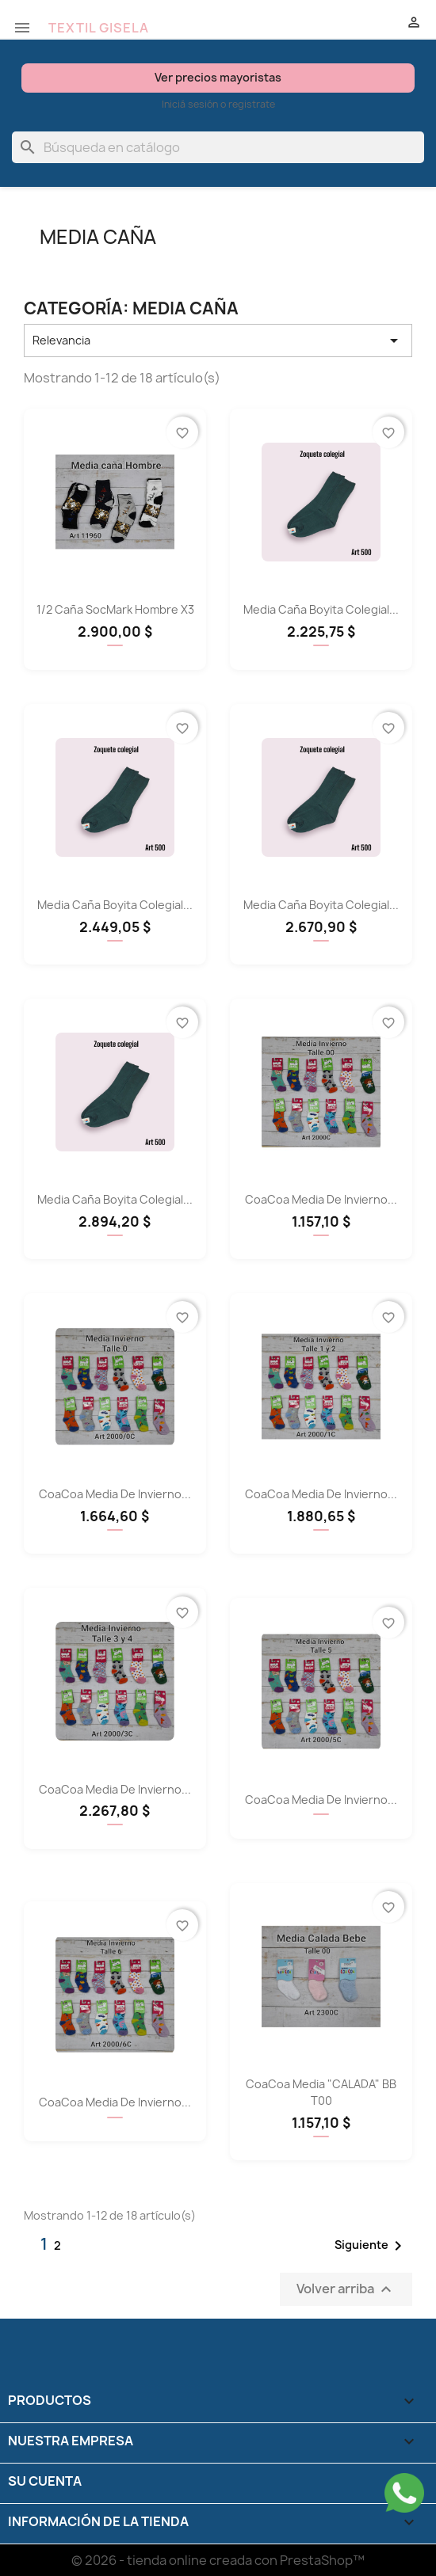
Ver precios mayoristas (218, 77)
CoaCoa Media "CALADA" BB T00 (321, 2092)
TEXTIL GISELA (98, 27)
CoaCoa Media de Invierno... (321, 1199)
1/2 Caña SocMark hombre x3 (115, 609)
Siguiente (371, 2245)
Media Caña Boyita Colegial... (321, 609)
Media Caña (98, 236)
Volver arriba (346, 2289)
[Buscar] (218, 147)
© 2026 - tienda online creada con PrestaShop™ (218, 2560)
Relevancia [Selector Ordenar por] (218, 340)
